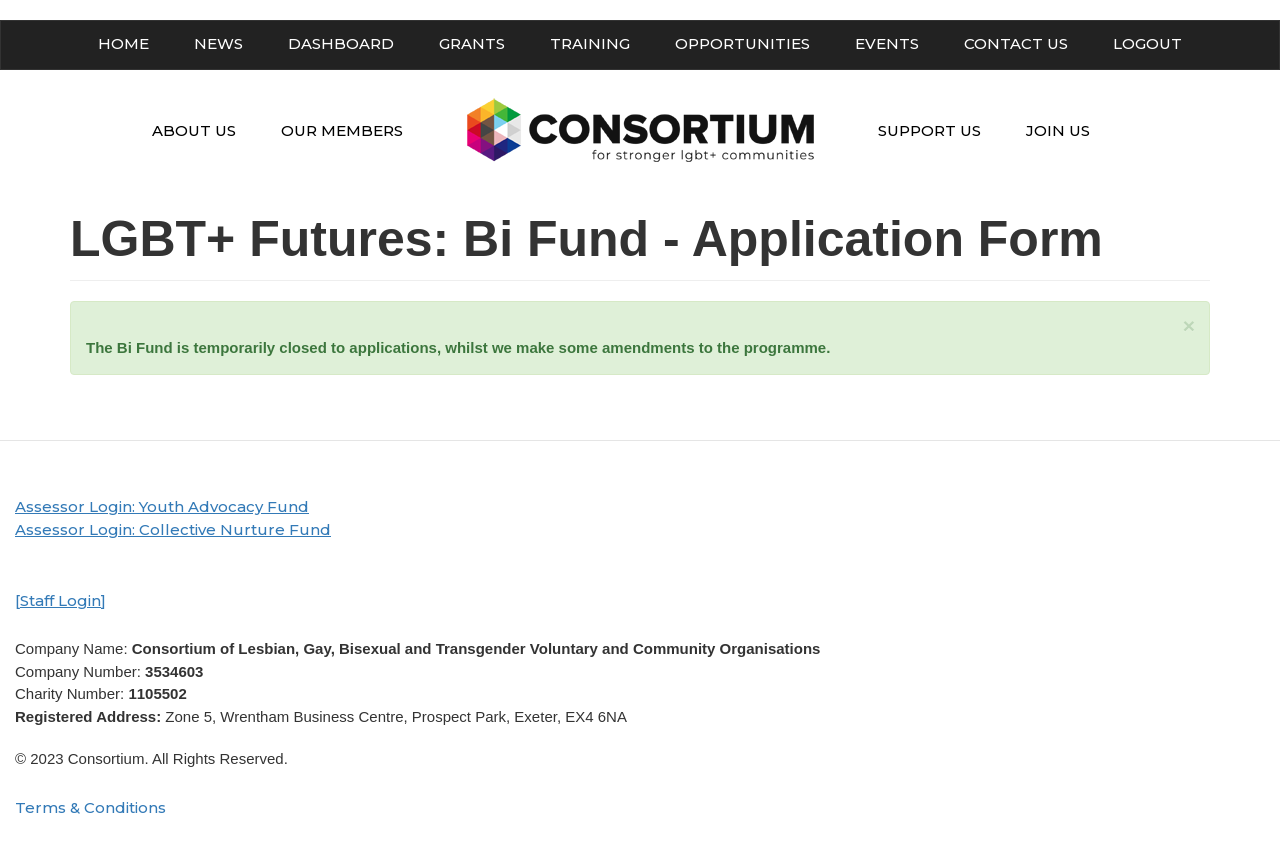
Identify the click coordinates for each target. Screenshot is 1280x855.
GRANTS (472, 43)
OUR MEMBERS (342, 130)
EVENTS (887, 43)
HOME (123, 43)
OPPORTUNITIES (742, 43)
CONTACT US (1016, 43)
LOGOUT (1147, 43)
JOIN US (1058, 130)
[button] (1189, 325)
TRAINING (590, 43)
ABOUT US (194, 130)
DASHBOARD (341, 43)
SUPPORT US (929, 130)
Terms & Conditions (90, 807)
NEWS (218, 43)
